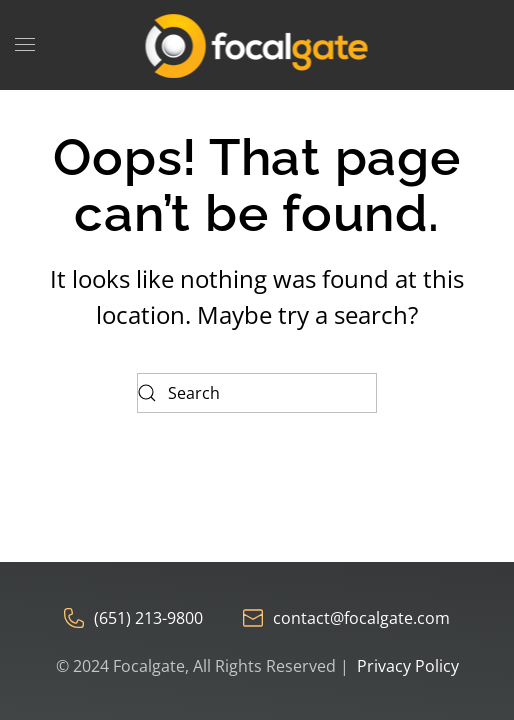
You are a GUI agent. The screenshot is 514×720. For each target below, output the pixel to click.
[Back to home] (257, 45)
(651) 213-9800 (133, 618)
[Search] (257, 393)
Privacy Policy (408, 666)
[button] (25, 45)
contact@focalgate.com (346, 618)
